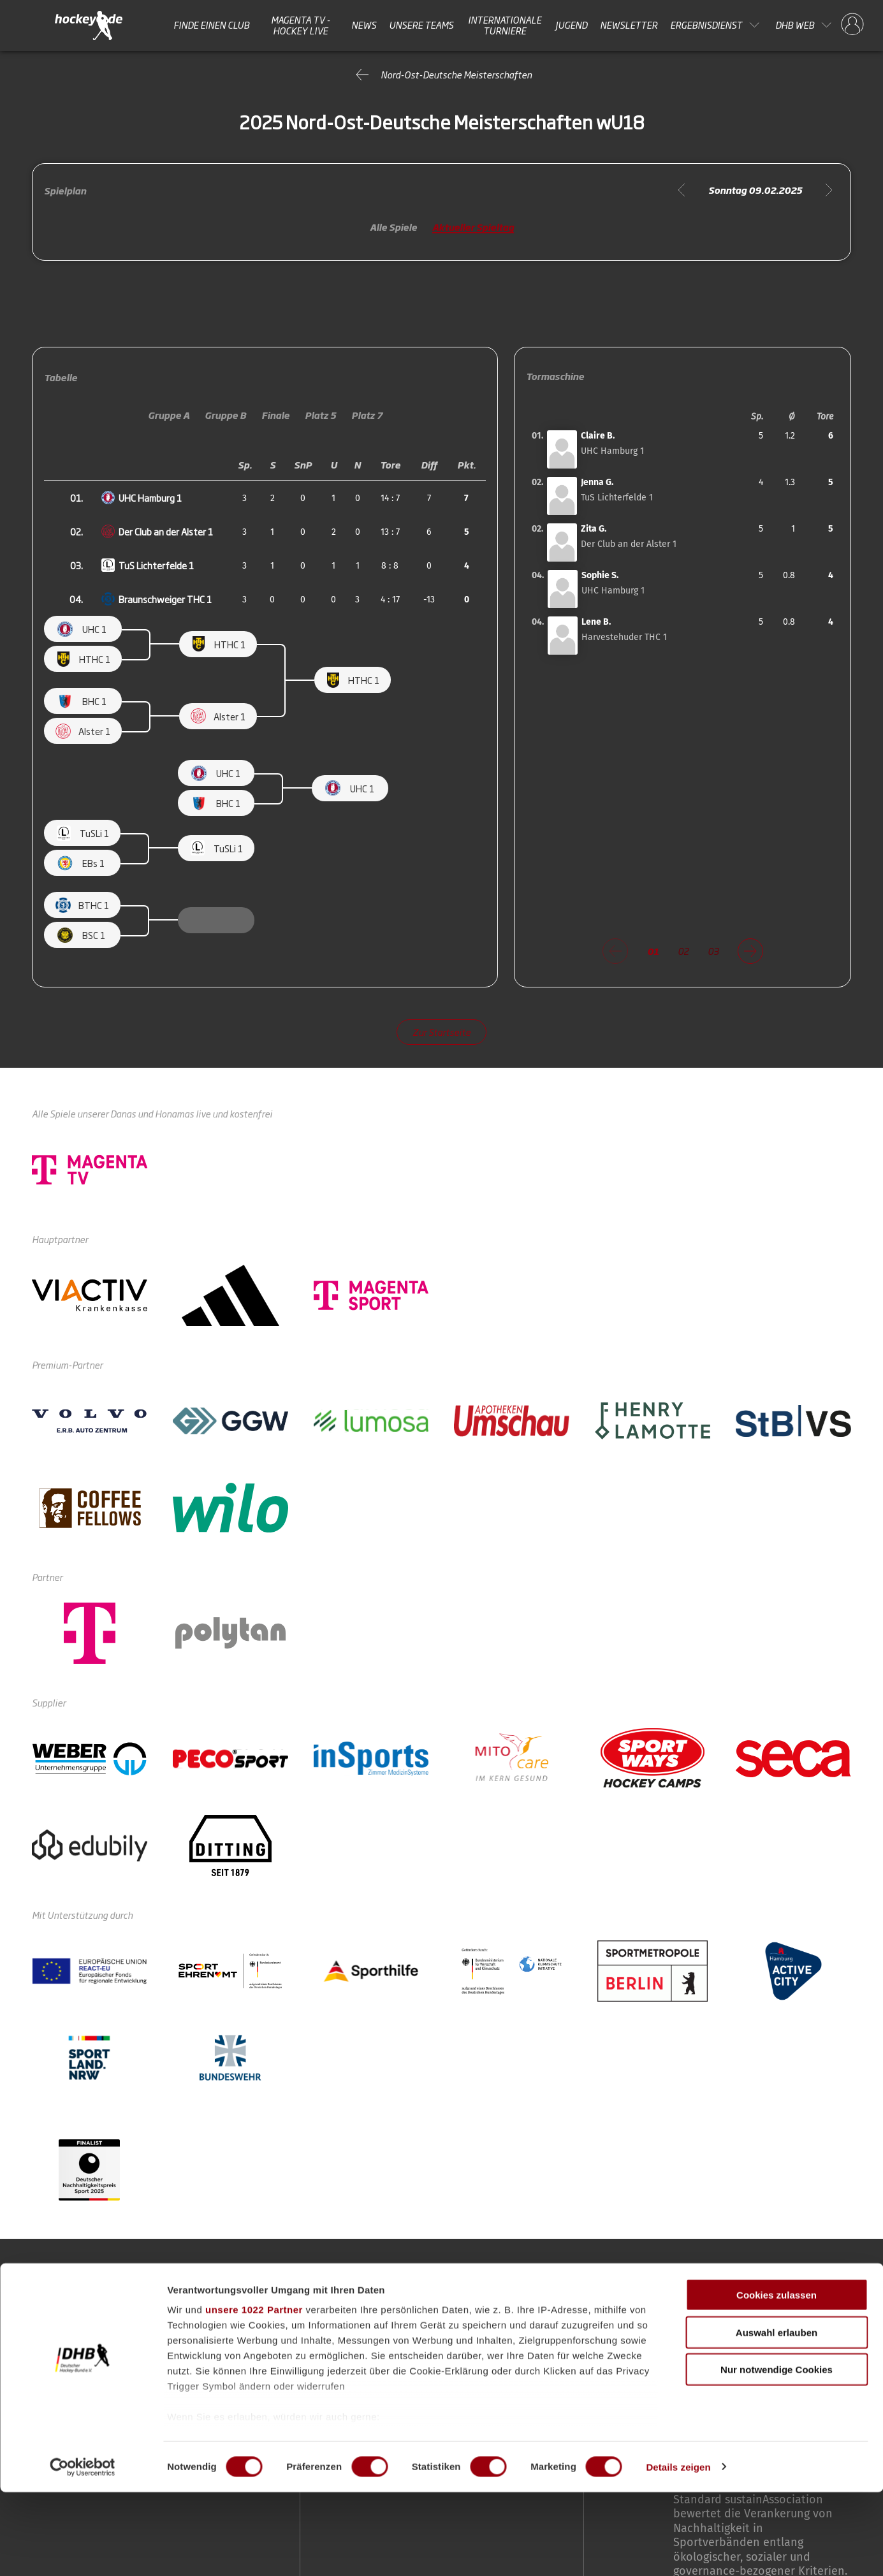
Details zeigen (678, 2550)
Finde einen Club (211, 25)
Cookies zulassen (776, 2379)
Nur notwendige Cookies (776, 2454)
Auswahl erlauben (776, 2416)
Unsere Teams (421, 25)
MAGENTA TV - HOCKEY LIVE (300, 25)
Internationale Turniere (504, 25)
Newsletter (628, 25)
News (363, 25)
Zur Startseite (441, 1031)
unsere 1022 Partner (254, 2394)
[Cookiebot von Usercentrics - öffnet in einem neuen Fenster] (82, 2551)
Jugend (571, 25)
